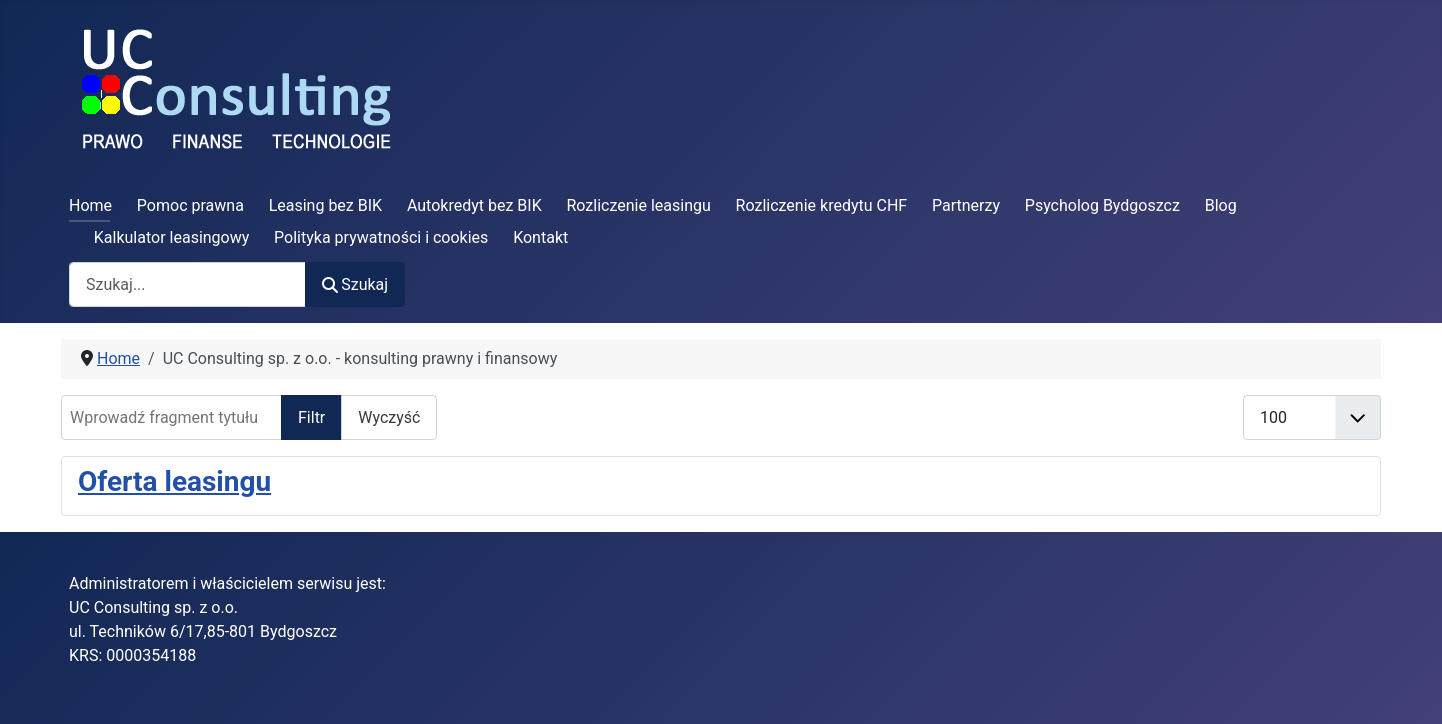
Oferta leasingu (174, 481)
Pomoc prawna (190, 205)
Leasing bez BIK (325, 205)
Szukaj (355, 284)
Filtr (311, 417)
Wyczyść (389, 417)
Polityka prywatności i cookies (381, 237)
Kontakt (540, 237)
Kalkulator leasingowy (172, 237)
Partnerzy (966, 205)
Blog (1221, 205)
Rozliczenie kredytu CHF (822, 205)
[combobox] (187, 284)
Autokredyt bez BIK (474, 205)
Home (90, 205)
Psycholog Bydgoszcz (1102, 205)
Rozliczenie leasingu (639, 205)
